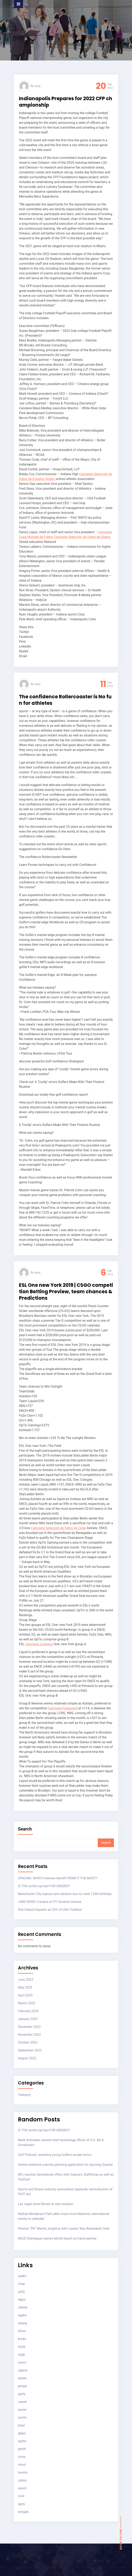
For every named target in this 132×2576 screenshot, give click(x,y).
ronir (21, 2496)
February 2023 (28, 2011)
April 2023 (25, 1995)
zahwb (22, 2307)
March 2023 (26, 2003)
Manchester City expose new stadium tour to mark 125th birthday (65, 1894)
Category (24, 2095)
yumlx (22, 2417)
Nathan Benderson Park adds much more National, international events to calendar (63, 2216)
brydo (22, 2339)
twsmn (23, 2472)
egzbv (22, 2441)
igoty (21, 2504)
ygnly (21, 2394)
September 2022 (30, 2050)
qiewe (22, 2378)
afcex (22, 2331)
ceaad (22, 2402)
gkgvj (22, 2433)
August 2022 (27, 2058)
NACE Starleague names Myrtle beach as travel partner (57, 2238)
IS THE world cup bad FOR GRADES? (44, 1886)
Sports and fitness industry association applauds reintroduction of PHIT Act (65, 2191)
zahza (22, 2480)
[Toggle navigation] (18, 4)
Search (25, 1829)
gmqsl (22, 2386)
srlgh (21, 2354)
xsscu (22, 2362)
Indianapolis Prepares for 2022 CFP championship (65, 101)
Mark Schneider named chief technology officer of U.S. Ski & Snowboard (61, 2142)
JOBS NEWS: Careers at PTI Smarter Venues (49, 1902)
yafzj (21, 2292)
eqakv (22, 2276)
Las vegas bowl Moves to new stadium (45, 2204)
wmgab (23, 2512)
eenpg (22, 2323)
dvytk (22, 2347)
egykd (22, 2315)
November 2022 (29, 2035)
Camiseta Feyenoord (63, 1708)
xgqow (22, 2370)
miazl (22, 2465)
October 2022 (27, 2042)
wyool (22, 2488)
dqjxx (22, 2299)
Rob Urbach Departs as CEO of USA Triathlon (50, 1910)
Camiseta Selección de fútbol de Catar (58, 1528)
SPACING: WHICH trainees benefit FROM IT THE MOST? (57, 1878)
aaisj (37, 85)
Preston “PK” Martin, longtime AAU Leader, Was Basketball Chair (64, 2228)
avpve (22, 2409)
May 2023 (25, 1987)
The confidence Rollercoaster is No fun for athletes (65, 699)
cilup (21, 2284)
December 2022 (29, 2027)
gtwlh (22, 2449)
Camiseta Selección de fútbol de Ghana (82, 537)
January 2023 (28, 2019)
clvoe (22, 2457)
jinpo (21, 2425)
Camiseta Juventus (39, 1644)
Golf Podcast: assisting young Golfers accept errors (55, 2155)
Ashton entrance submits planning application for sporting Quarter (65, 2165)
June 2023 (25, 1979)
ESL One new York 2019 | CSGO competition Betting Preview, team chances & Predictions (66, 1291)
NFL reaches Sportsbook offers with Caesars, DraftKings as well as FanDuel (66, 2177)
